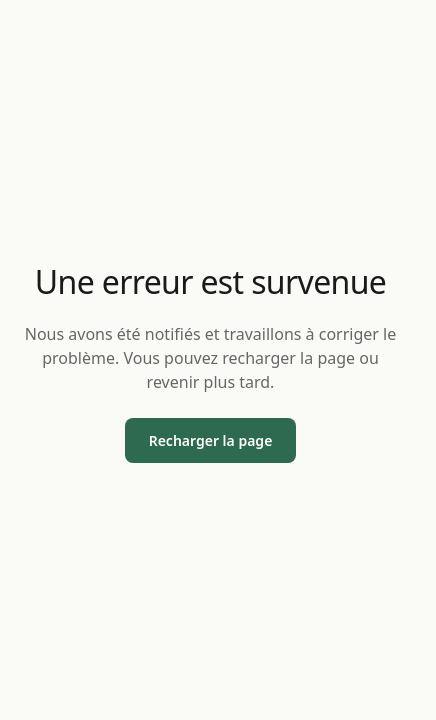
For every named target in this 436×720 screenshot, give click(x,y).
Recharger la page (211, 440)
